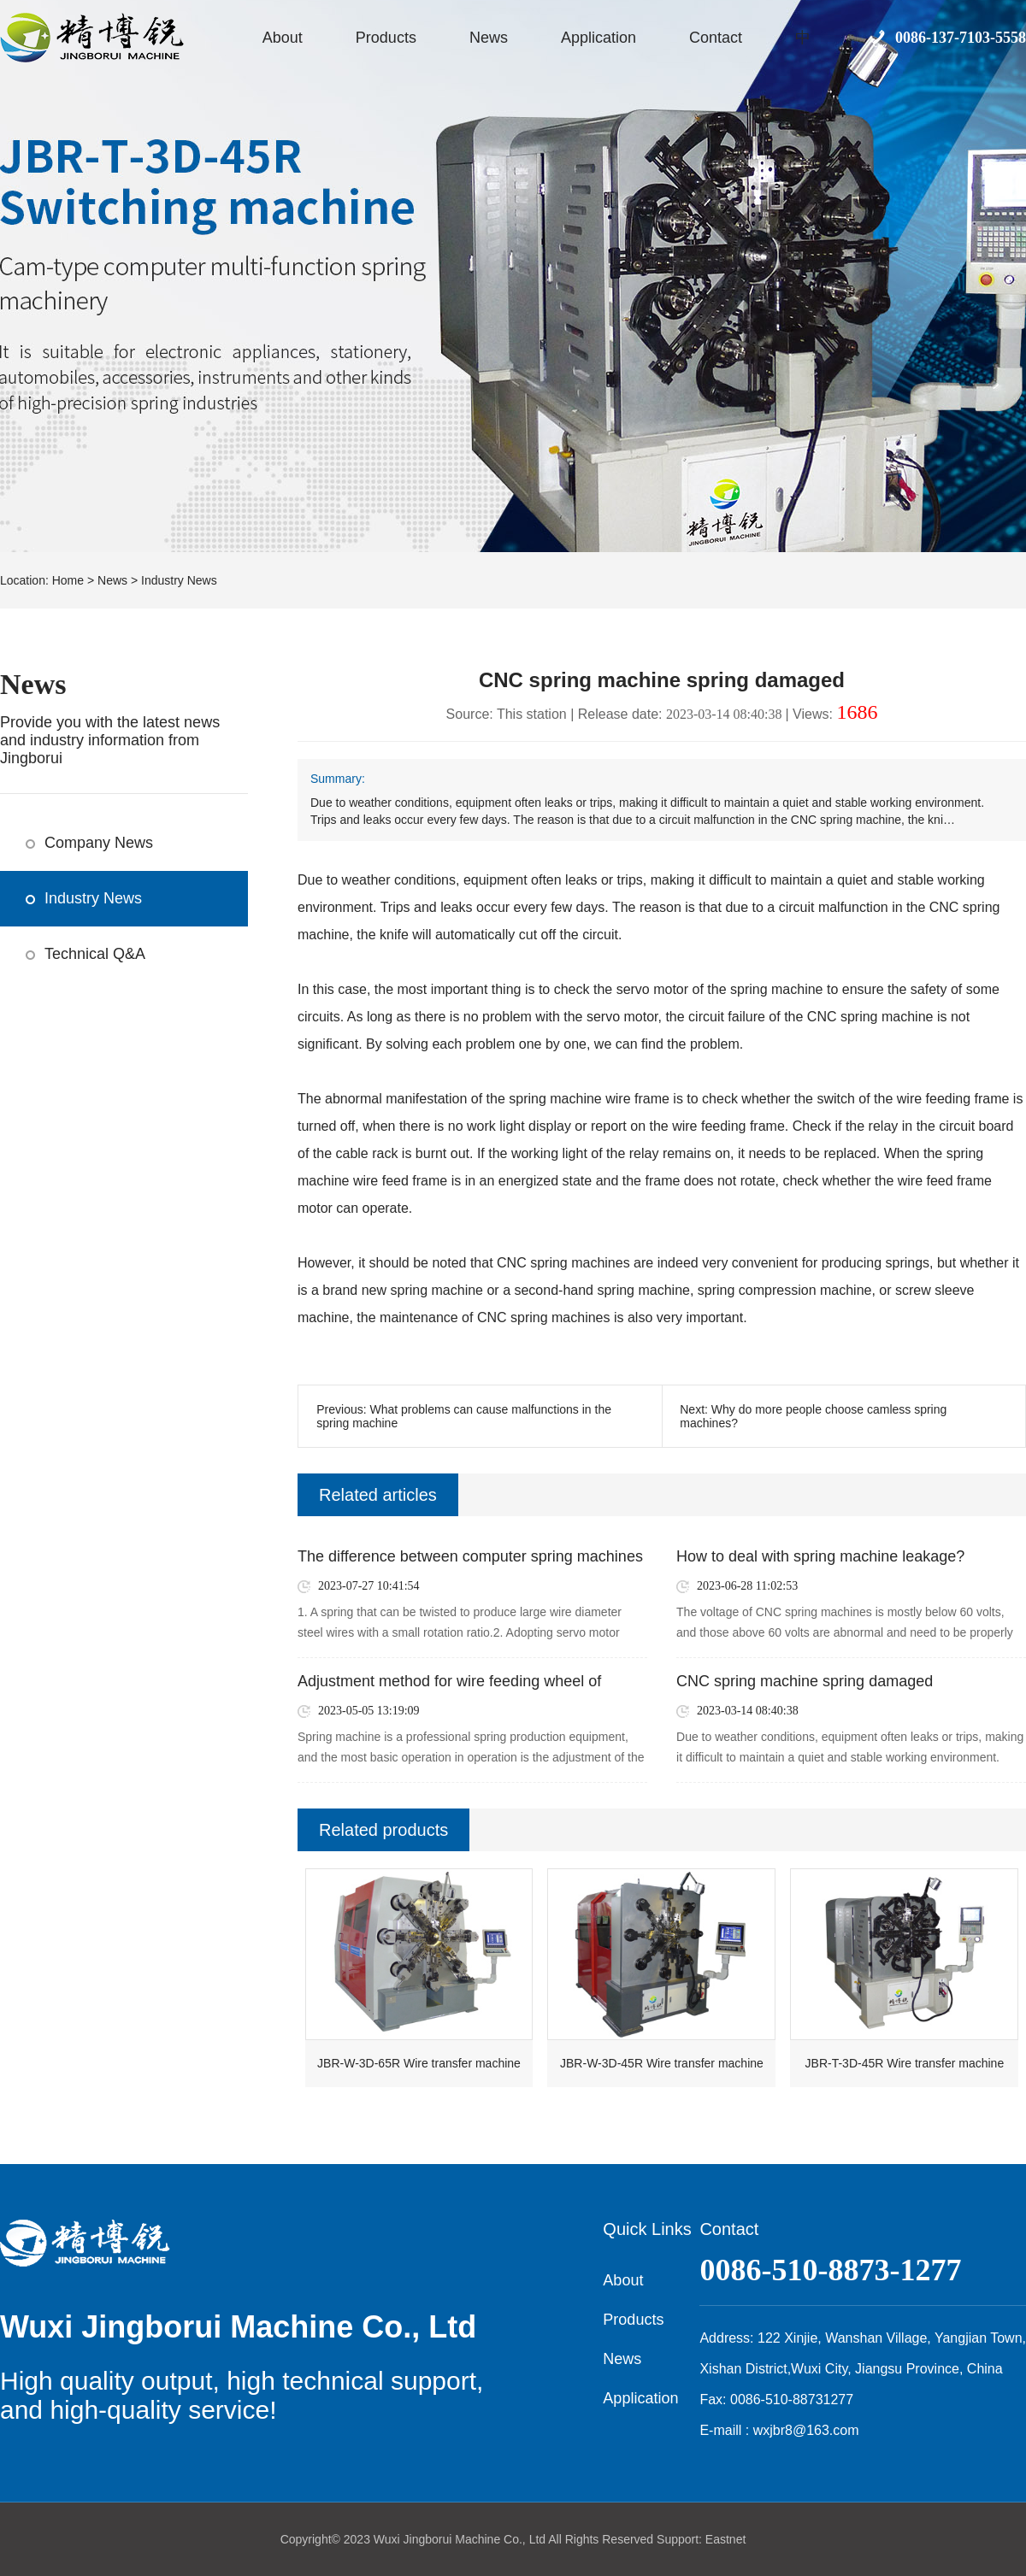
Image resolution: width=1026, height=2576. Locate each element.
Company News (98, 842)
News (488, 37)
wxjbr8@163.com (806, 2430)
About (282, 37)
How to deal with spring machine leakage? (820, 1556)
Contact (715, 37)
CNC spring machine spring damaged (804, 1681)
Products (386, 37)
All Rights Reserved (600, 2539)
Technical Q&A (94, 953)
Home (68, 580)
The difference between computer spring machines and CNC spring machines (470, 1557)
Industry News (179, 580)
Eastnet (725, 2539)
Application (598, 37)
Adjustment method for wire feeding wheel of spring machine (449, 1682)
